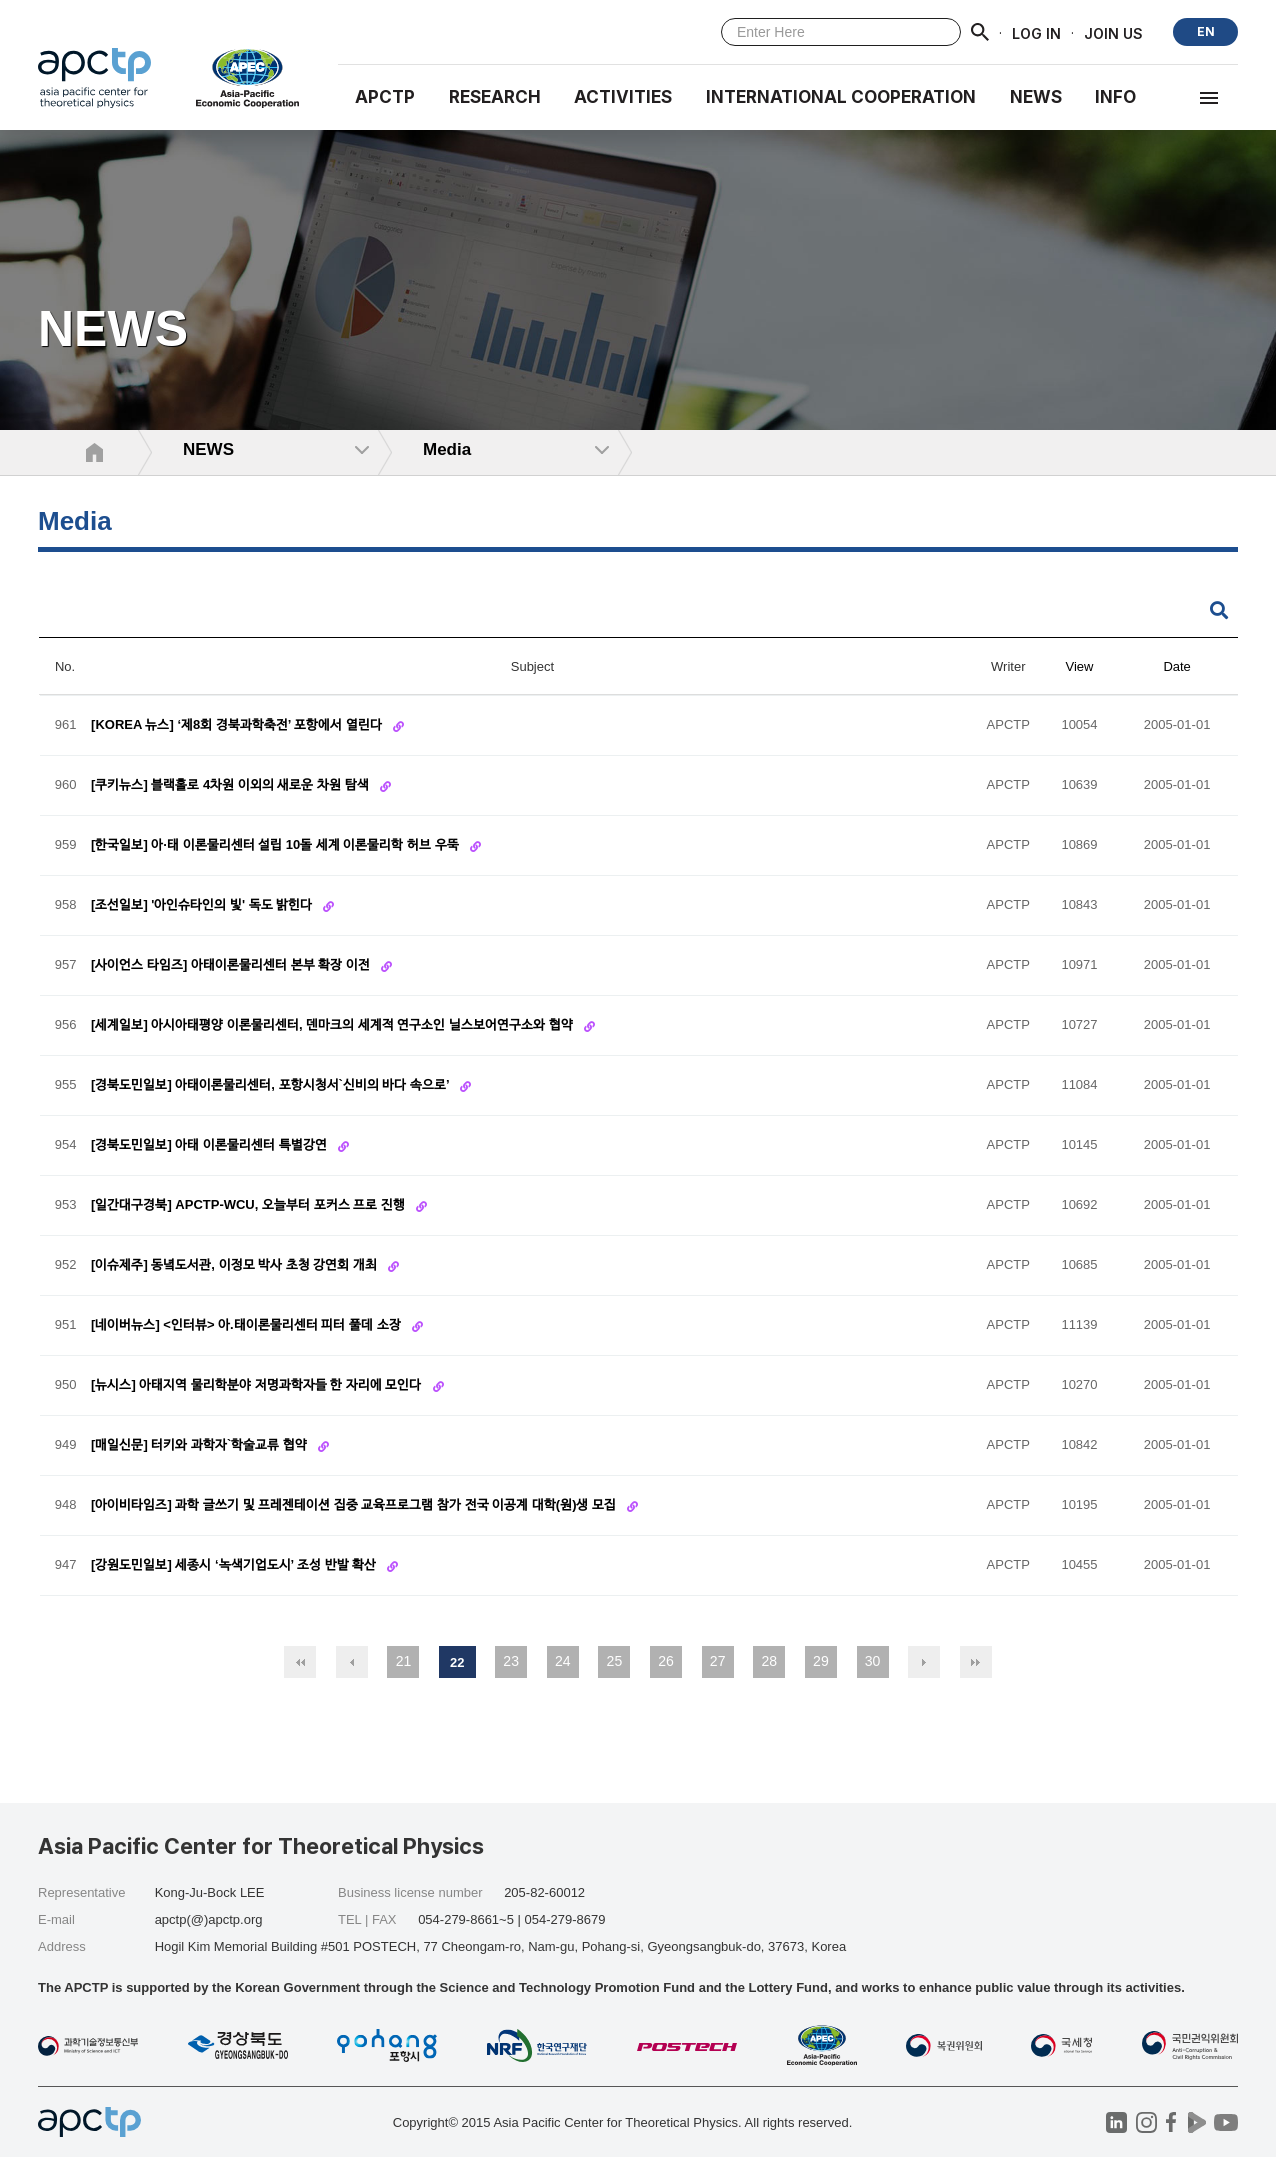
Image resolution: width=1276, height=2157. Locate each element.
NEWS (1036, 97)
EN (1206, 31)
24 (563, 1661)
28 (769, 1661)
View (1080, 666)
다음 (924, 1662)
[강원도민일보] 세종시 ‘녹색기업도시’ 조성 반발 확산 (235, 1565)
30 (873, 1661)
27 (718, 1661)
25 (615, 1661)
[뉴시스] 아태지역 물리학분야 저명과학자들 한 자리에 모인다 (258, 1385)
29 (821, 1661)
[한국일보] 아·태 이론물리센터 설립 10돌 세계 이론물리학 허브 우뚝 (276, 845)
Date (1176, 666)
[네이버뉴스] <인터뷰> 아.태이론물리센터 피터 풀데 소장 (247, 1325)
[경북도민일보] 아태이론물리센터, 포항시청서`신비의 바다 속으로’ (272, 1085)
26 (666, 1661)
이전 (352, 1662)
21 (404, 1661)
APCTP (385, 97)
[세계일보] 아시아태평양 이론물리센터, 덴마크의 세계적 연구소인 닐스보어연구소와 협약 (333, 1025)
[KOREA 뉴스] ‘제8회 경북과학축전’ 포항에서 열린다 (238, 725)
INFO (1115, 97)
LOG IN (1036, 32)
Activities (623, 97)
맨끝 (976, 1662)
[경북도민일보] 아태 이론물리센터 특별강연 (210, 1145)
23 (511, 1661)
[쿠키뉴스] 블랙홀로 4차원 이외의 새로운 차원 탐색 (231, 785)
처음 (300, 1662)
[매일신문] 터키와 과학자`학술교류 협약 (200, 1445)
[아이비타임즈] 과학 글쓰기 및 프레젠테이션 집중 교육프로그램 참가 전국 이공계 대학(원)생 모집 (355, 1505)
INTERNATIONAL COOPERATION (841, 97)
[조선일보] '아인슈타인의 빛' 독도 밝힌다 (203, 905)
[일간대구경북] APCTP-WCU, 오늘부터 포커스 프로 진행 (249, 1205)
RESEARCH (495, 97)
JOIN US (1113, 32)
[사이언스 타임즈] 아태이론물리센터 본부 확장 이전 (232, 965)
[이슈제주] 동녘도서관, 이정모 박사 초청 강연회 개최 (236, 1265)
